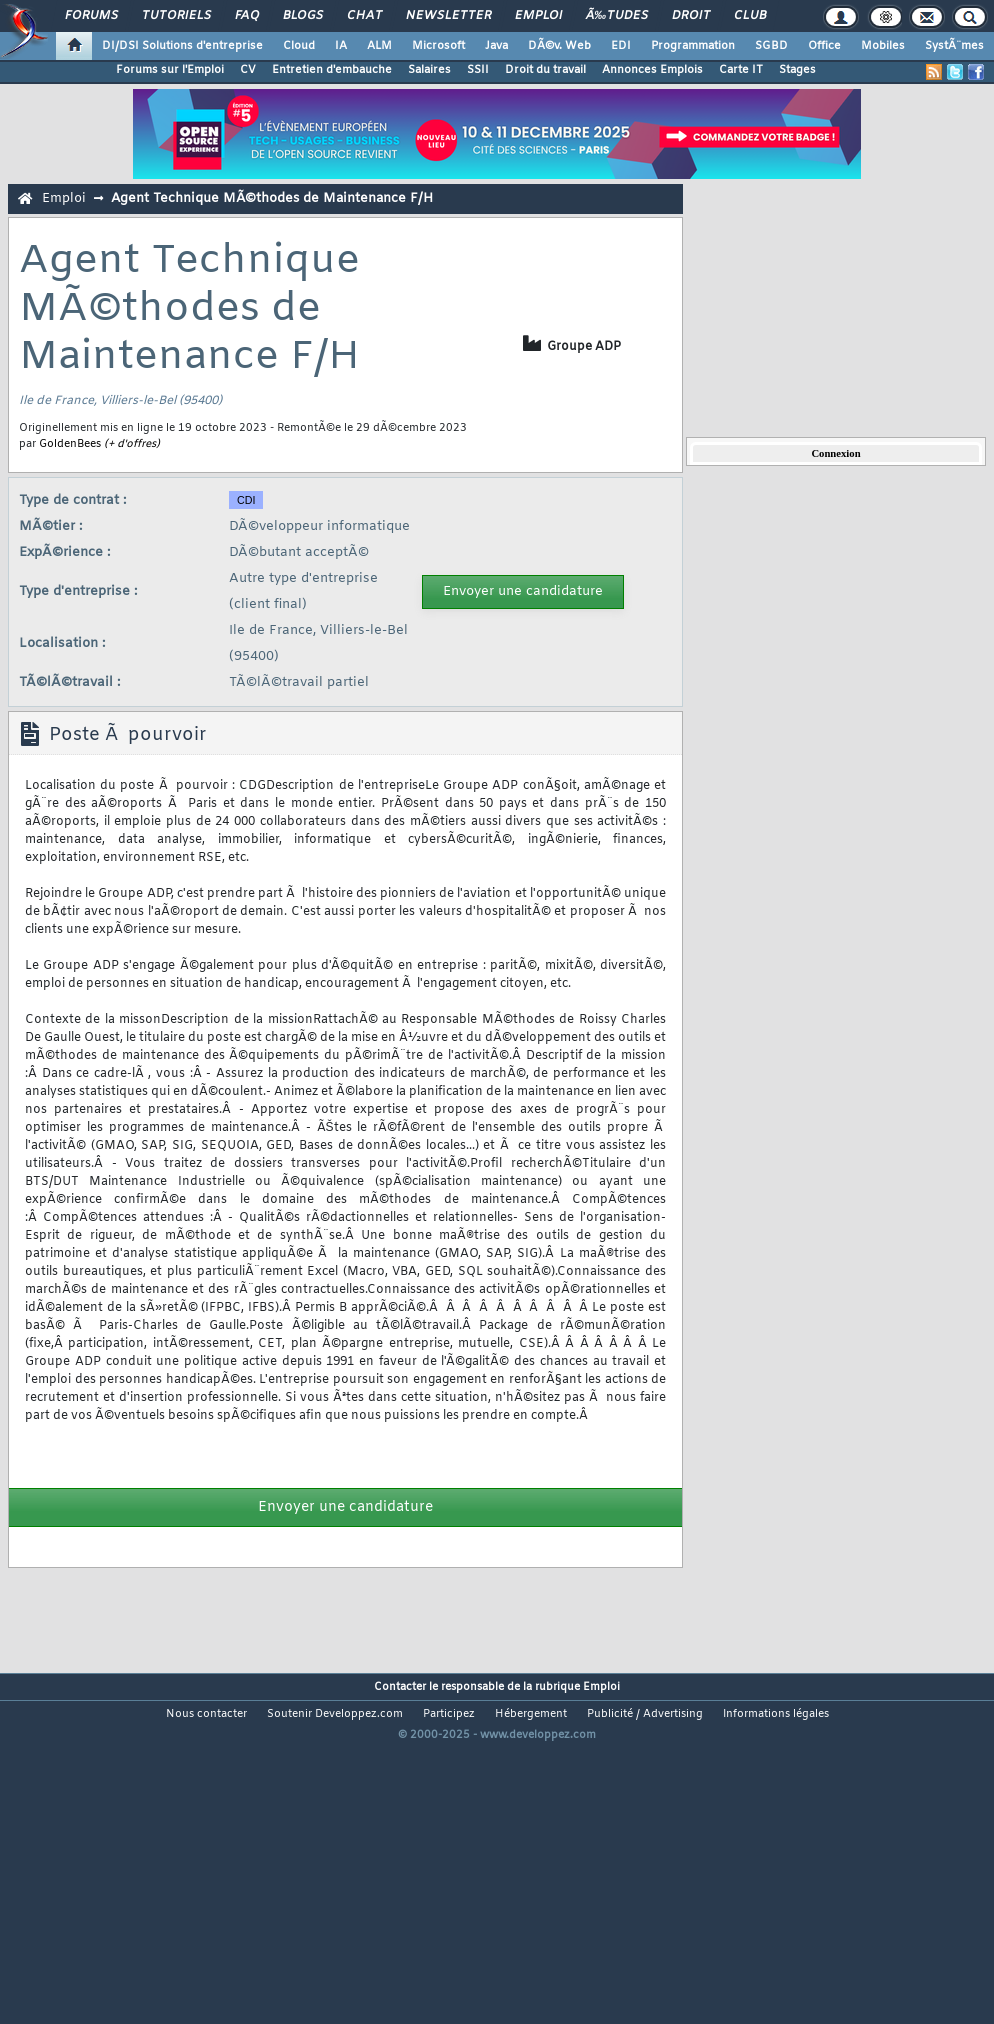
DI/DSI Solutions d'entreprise (182, 46)
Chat (364, 16)
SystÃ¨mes (954, 46)
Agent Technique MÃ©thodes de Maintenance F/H (272, 198)
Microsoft (438, 46)
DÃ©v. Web (559, 46)
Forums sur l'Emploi (170, 70)
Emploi (538, 16)
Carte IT (741, 70)
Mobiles (883, 46)
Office (824, 46)
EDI (621, 46)
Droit (691, 16)
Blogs (303, 16)
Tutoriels (176, 16)
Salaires (429, 70)
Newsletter (448, 16)
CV (248, 70)
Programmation (693, 46)
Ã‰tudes (617, 16)
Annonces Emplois (652, 70)
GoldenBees (70, 444)
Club (750, 16)
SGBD (771, 46)
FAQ (247, 16)
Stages (797, 70)
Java (496, 46)
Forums (91, 16)
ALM (379, 46)
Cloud (299, 46)
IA (341, 46)
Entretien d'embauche (332, 70)
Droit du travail (545, 70)
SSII (478, 70)
